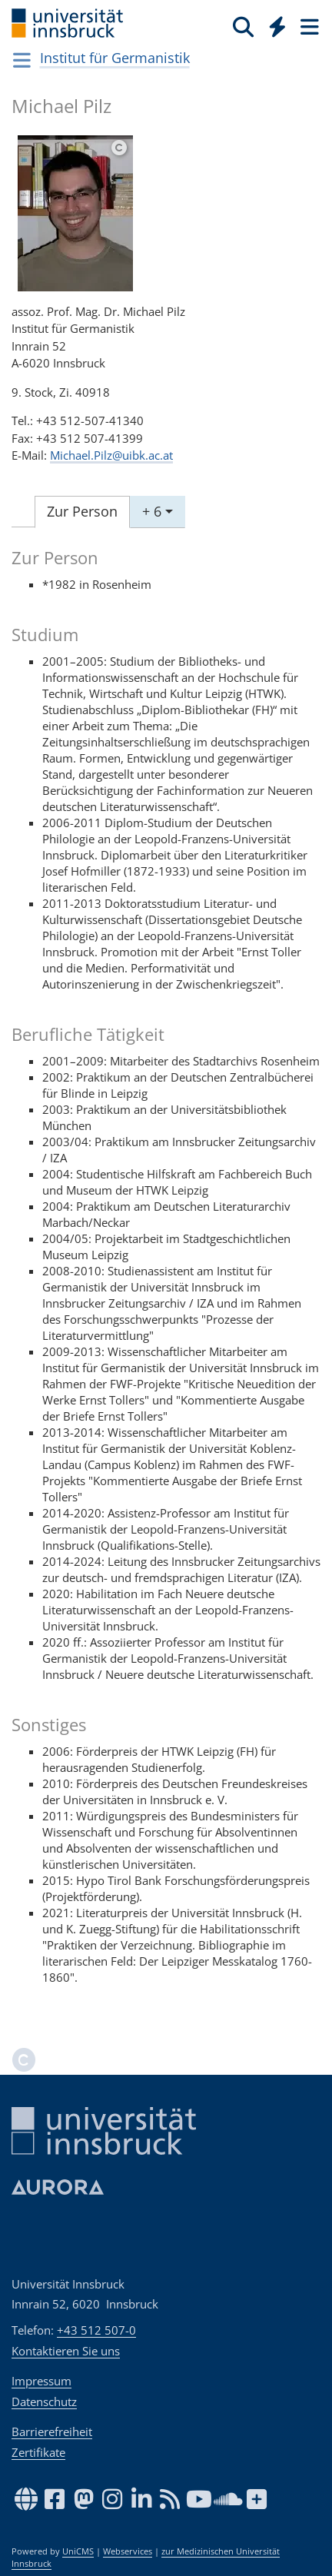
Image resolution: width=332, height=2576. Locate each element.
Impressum (41, 2380)
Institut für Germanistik (115, 57)
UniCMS (78, 2551)
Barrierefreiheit (52, 2431)
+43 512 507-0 (96, 2330)
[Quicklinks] (278, 26)
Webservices (127, 2551)
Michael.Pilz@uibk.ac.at (111, 455)
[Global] (273, 24)
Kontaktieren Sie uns (66, 2350)
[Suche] (243, 26)
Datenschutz (44, 2401)
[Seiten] (308, 26)
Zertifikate (38, 2452)
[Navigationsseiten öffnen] (21, 60)
